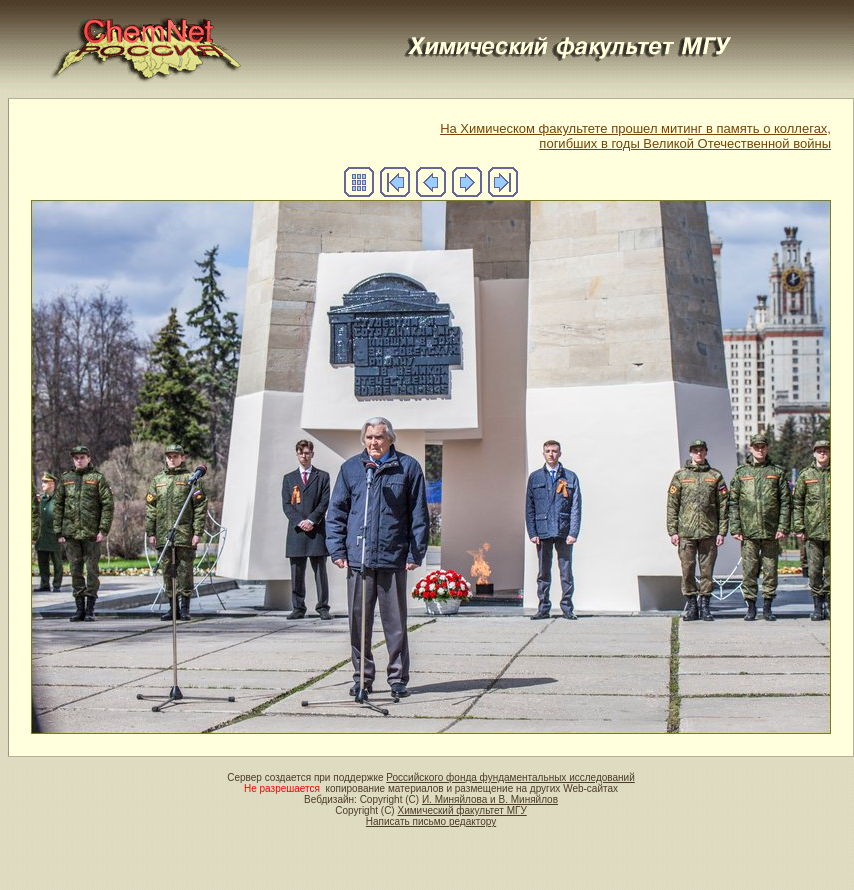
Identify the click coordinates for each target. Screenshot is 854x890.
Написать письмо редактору (431, 821)
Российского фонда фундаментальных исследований (510, 777)
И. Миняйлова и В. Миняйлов (490, 799)
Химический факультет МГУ (461, 810)
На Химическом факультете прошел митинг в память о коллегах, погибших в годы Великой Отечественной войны (635, 136)
